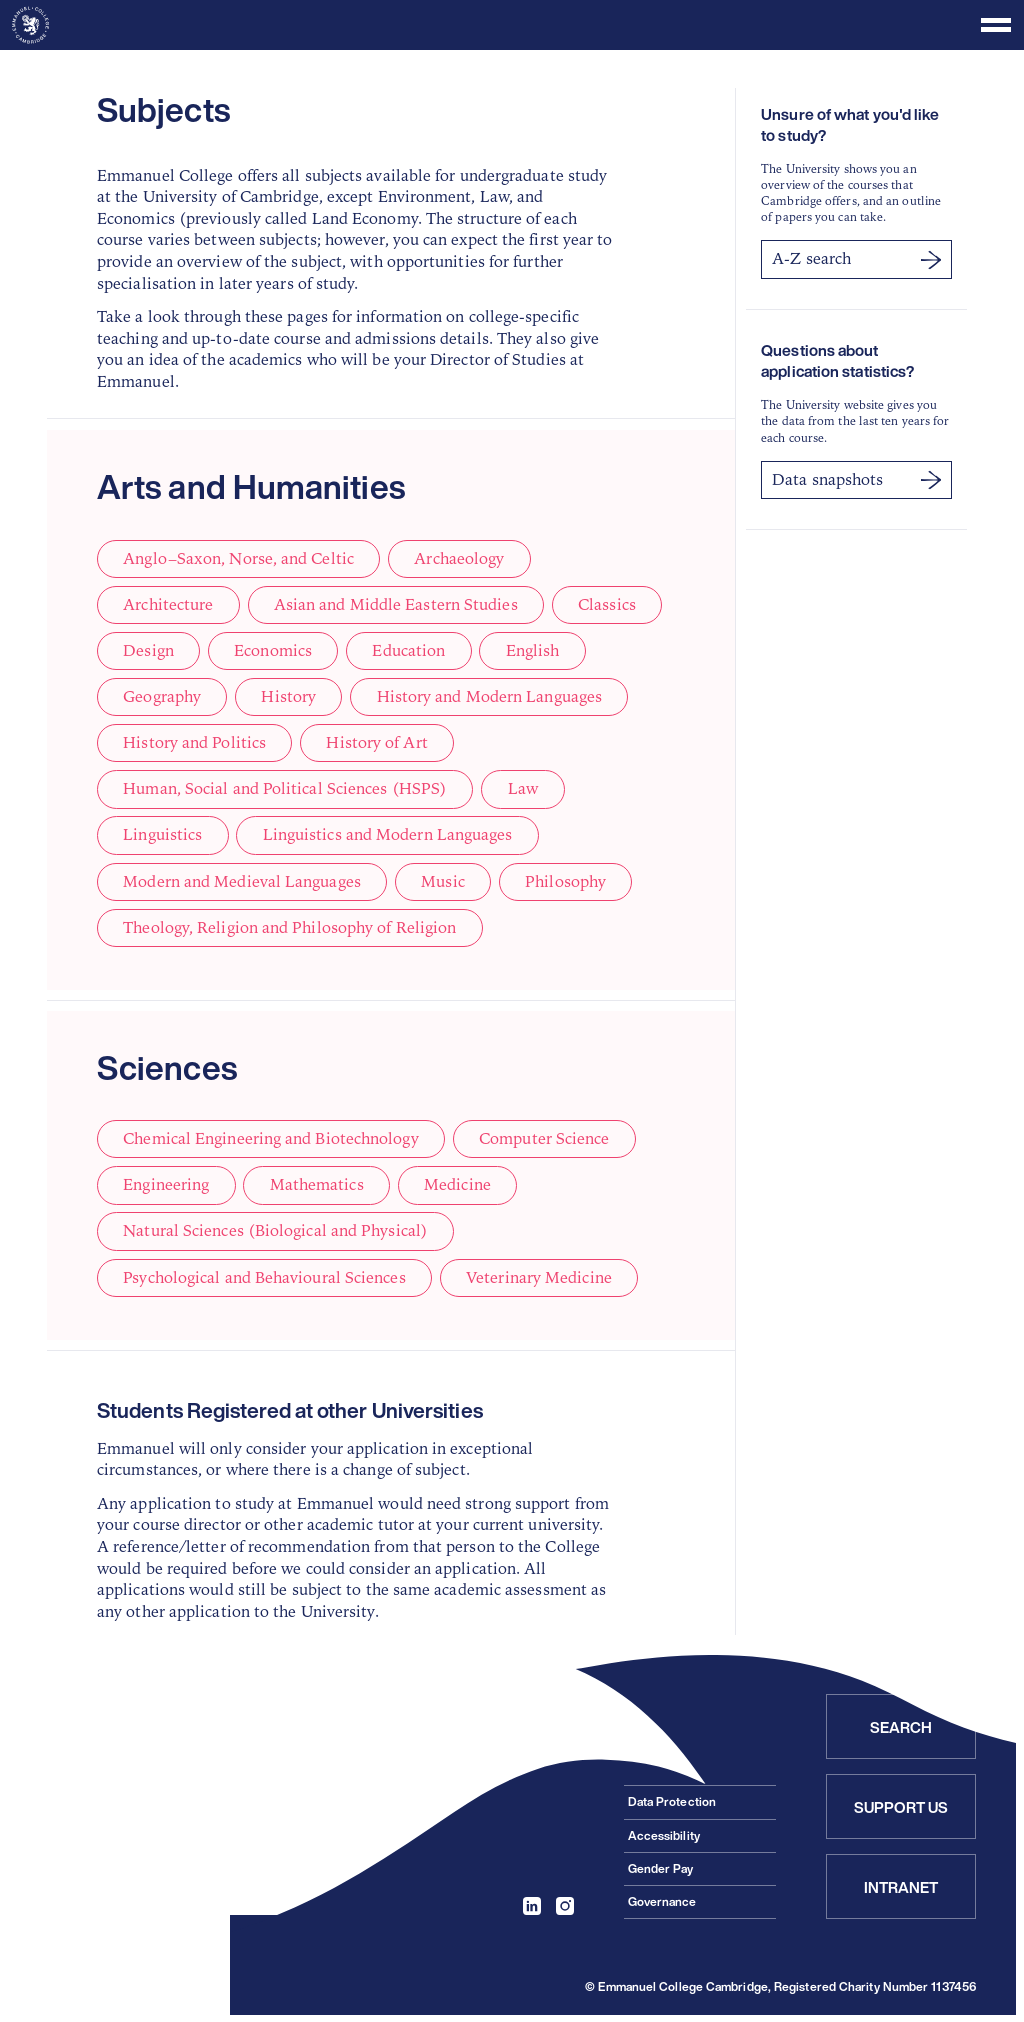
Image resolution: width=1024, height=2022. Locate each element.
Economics (272, 651)
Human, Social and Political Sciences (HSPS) (285, 789)
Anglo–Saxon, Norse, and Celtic (238, 559)
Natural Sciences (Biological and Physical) (275, 1231)
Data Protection (672, 1800)
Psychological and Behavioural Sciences (264, 1277)
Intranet (901, 1886)
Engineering (166, 1185)
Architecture (168, 605)
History (288, 697)
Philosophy (564, 881)
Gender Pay (661, 1867)
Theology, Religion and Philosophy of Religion (289, 927)
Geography (162, 697)
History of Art (376, 743)
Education (406, 651)
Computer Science (543, 1139)
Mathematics (316, 1185)
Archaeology (458, 559)
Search (901, 1726)
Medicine (456, 1185)
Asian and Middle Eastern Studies (395, 605)
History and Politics (194, 743)
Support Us (901, 1806)
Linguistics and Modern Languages (387, 835)
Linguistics (162, 835)
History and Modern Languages (488, 697)
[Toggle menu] (512, 25)
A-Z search (856, 259)
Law (522, 789)
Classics (606, 605)
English (530, 651)
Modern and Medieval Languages (242, 881)
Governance (662, 1900)
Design (148, 651)
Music (442, 881)
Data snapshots (856, 480)
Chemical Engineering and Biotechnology (270, 1139)
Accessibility (664, 1834)
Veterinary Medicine (537, 1277)
